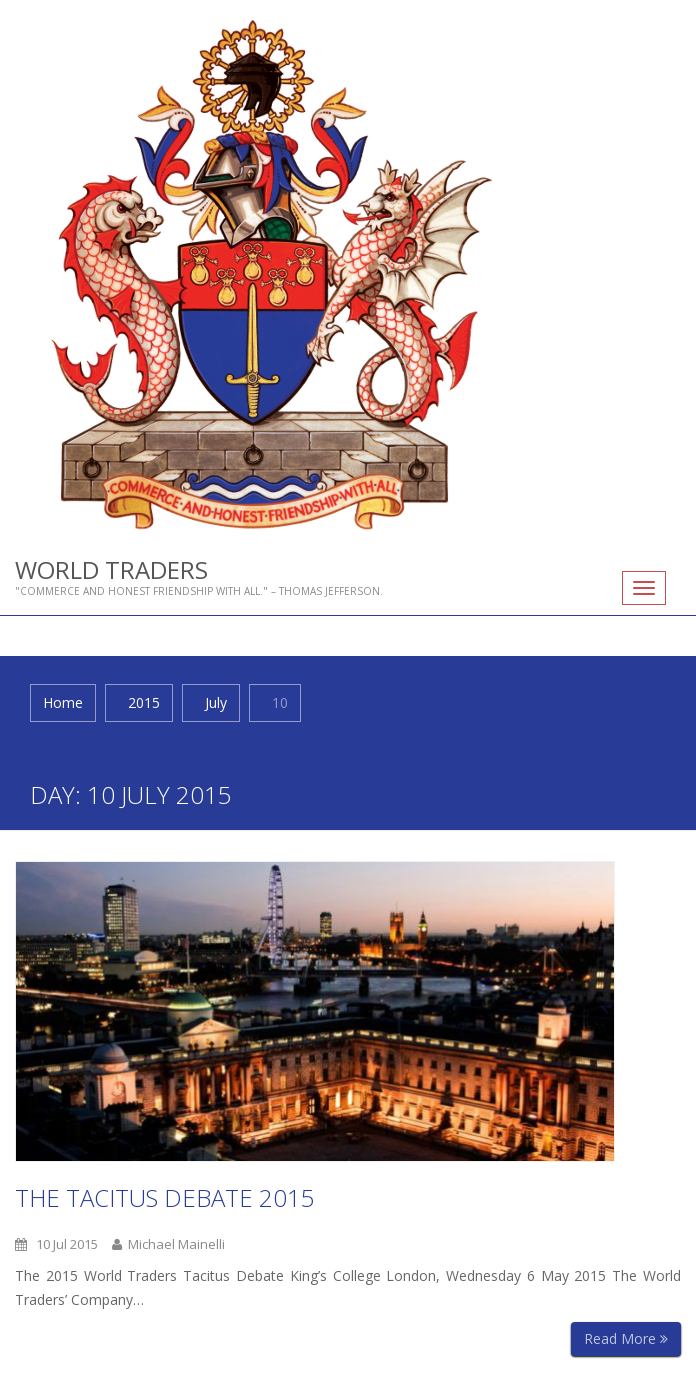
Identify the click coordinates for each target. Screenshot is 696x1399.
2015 (144, 702)
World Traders (111, 569)
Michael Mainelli (168, 1244)
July (216, 702)
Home (63, 702)
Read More (626, 1338)
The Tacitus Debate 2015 (165, 1197)
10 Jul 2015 (56, 1244)
